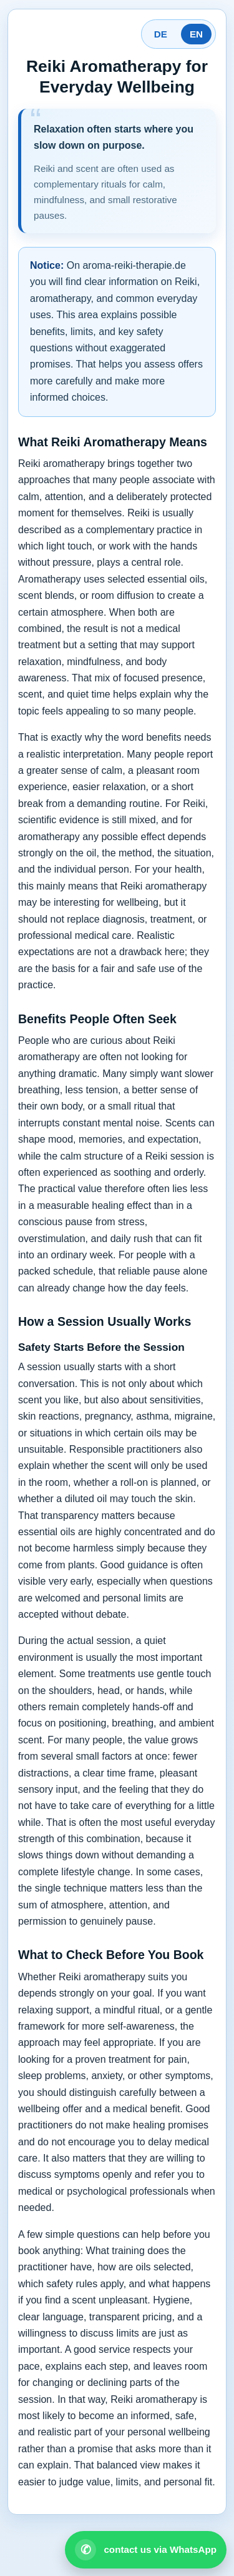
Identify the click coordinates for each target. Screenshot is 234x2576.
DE (160, 34)
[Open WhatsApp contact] (146, 2549)
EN (196, 34)
